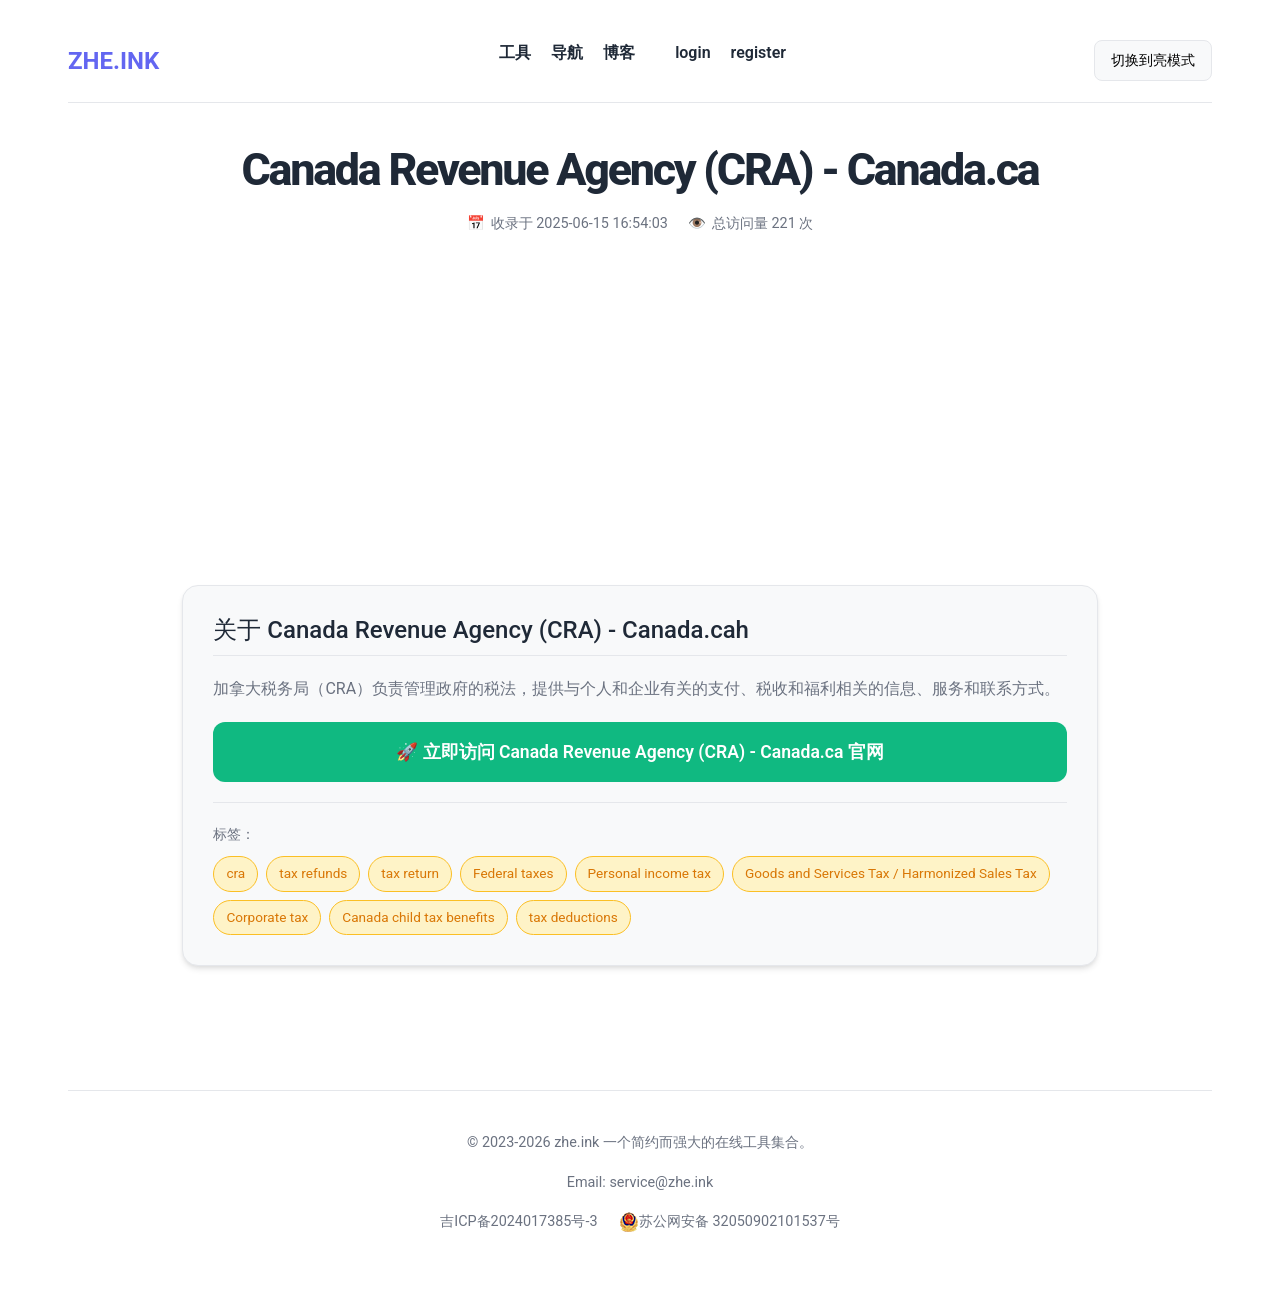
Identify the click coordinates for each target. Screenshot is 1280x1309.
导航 (567, 52)
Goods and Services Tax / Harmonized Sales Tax (891, 873)
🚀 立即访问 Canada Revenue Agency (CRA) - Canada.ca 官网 (640, 752)
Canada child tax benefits (418, 917)
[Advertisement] (640, 405)
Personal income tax (649, 873)
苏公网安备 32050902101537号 (729, 1221)
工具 (515, 52)
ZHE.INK (113, 61)
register (758, 52)
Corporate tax (267, 917)
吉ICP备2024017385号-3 (518, 1221)
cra (235, 873)
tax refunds (313, 873)
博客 (619, 52)
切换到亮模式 (1153, 60)
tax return (410, 873)
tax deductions (573, 917)
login (692, 52)
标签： (234, 834)
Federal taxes (513, 873)
